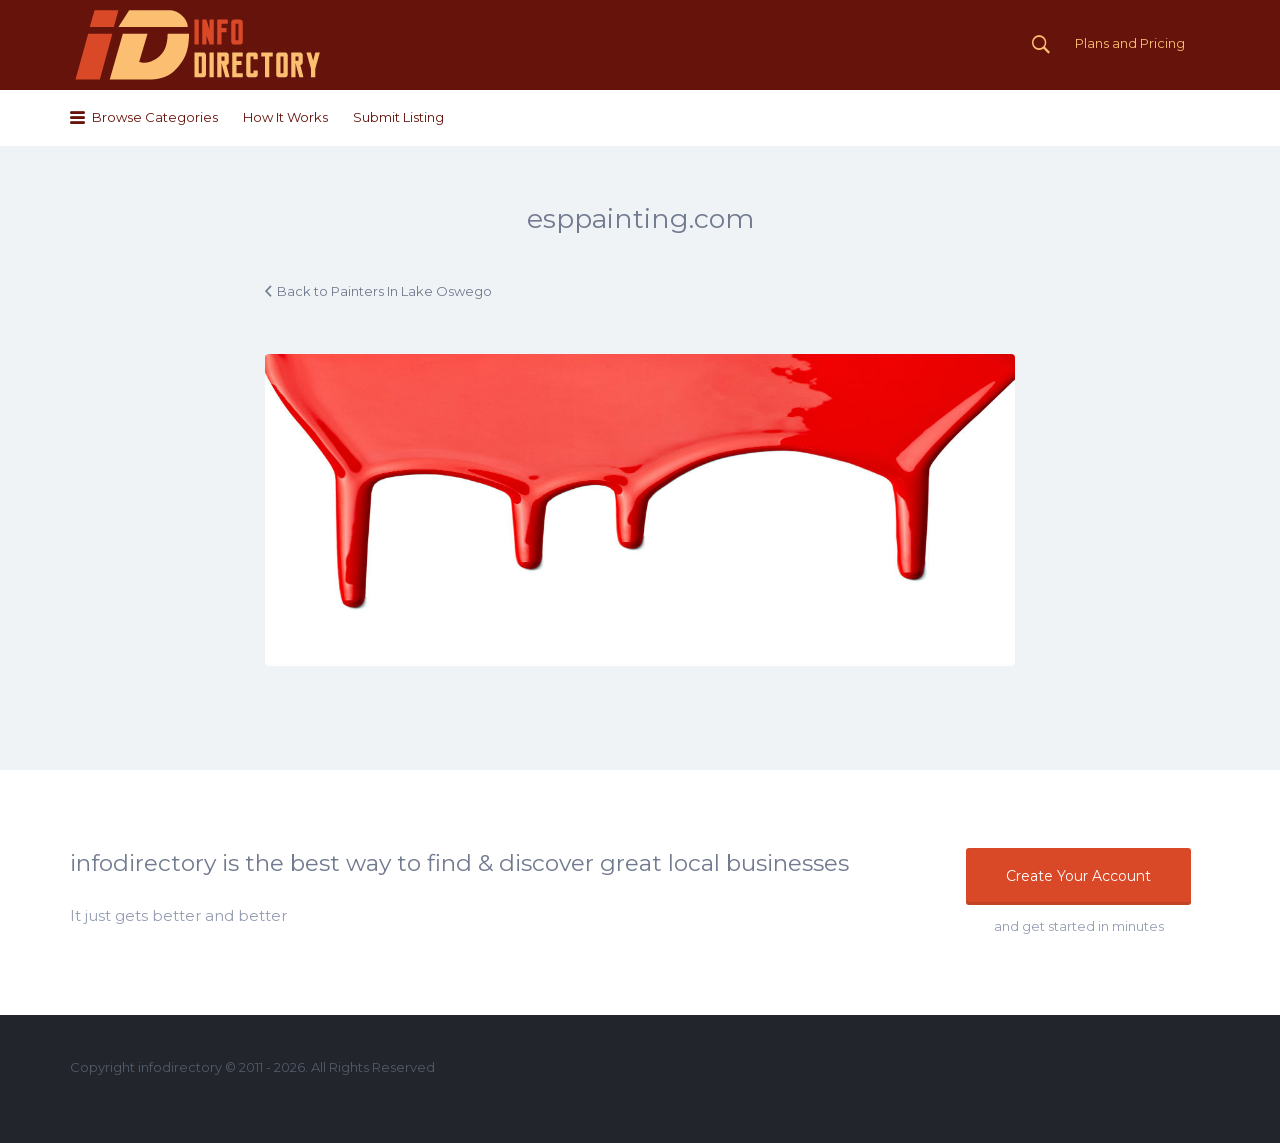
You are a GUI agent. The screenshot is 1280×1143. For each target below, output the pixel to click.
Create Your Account (1078, 876)
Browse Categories (155, 117)
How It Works (285, 117)
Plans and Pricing (1130, 43)
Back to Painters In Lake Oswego (384, 291)
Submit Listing (398, 117)
